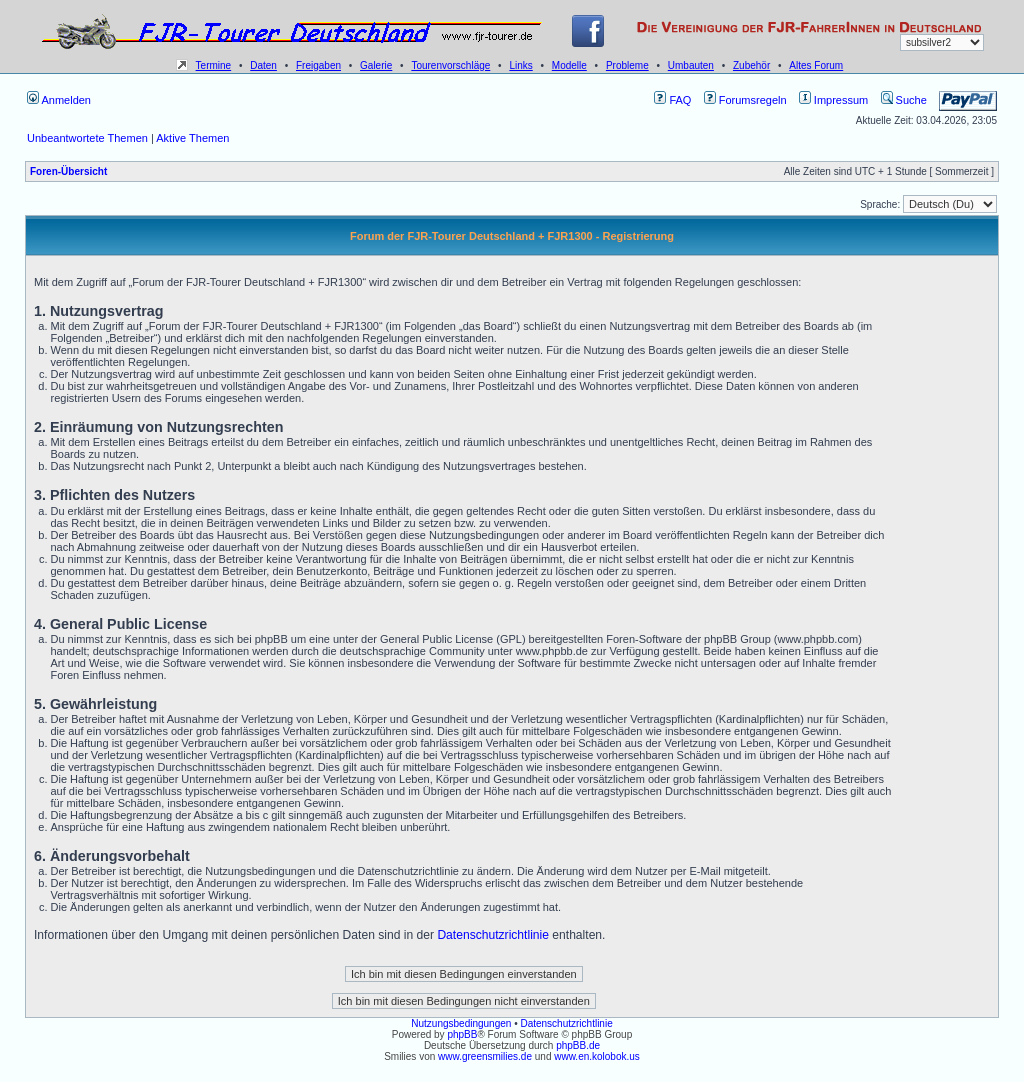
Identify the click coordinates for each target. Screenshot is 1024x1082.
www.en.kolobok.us (597, 1056)
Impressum (833, 100)
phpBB (462, 1034)
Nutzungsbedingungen (461, 1023)
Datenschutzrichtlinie (493, 935)
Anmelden (59, 100)
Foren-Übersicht (68, 171)
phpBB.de (578, 1045)
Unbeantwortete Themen (87, 138)
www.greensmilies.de (485, 1056)
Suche (904, 100)
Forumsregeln (745, 100)
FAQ (672, 100)
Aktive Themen (192, 138)
